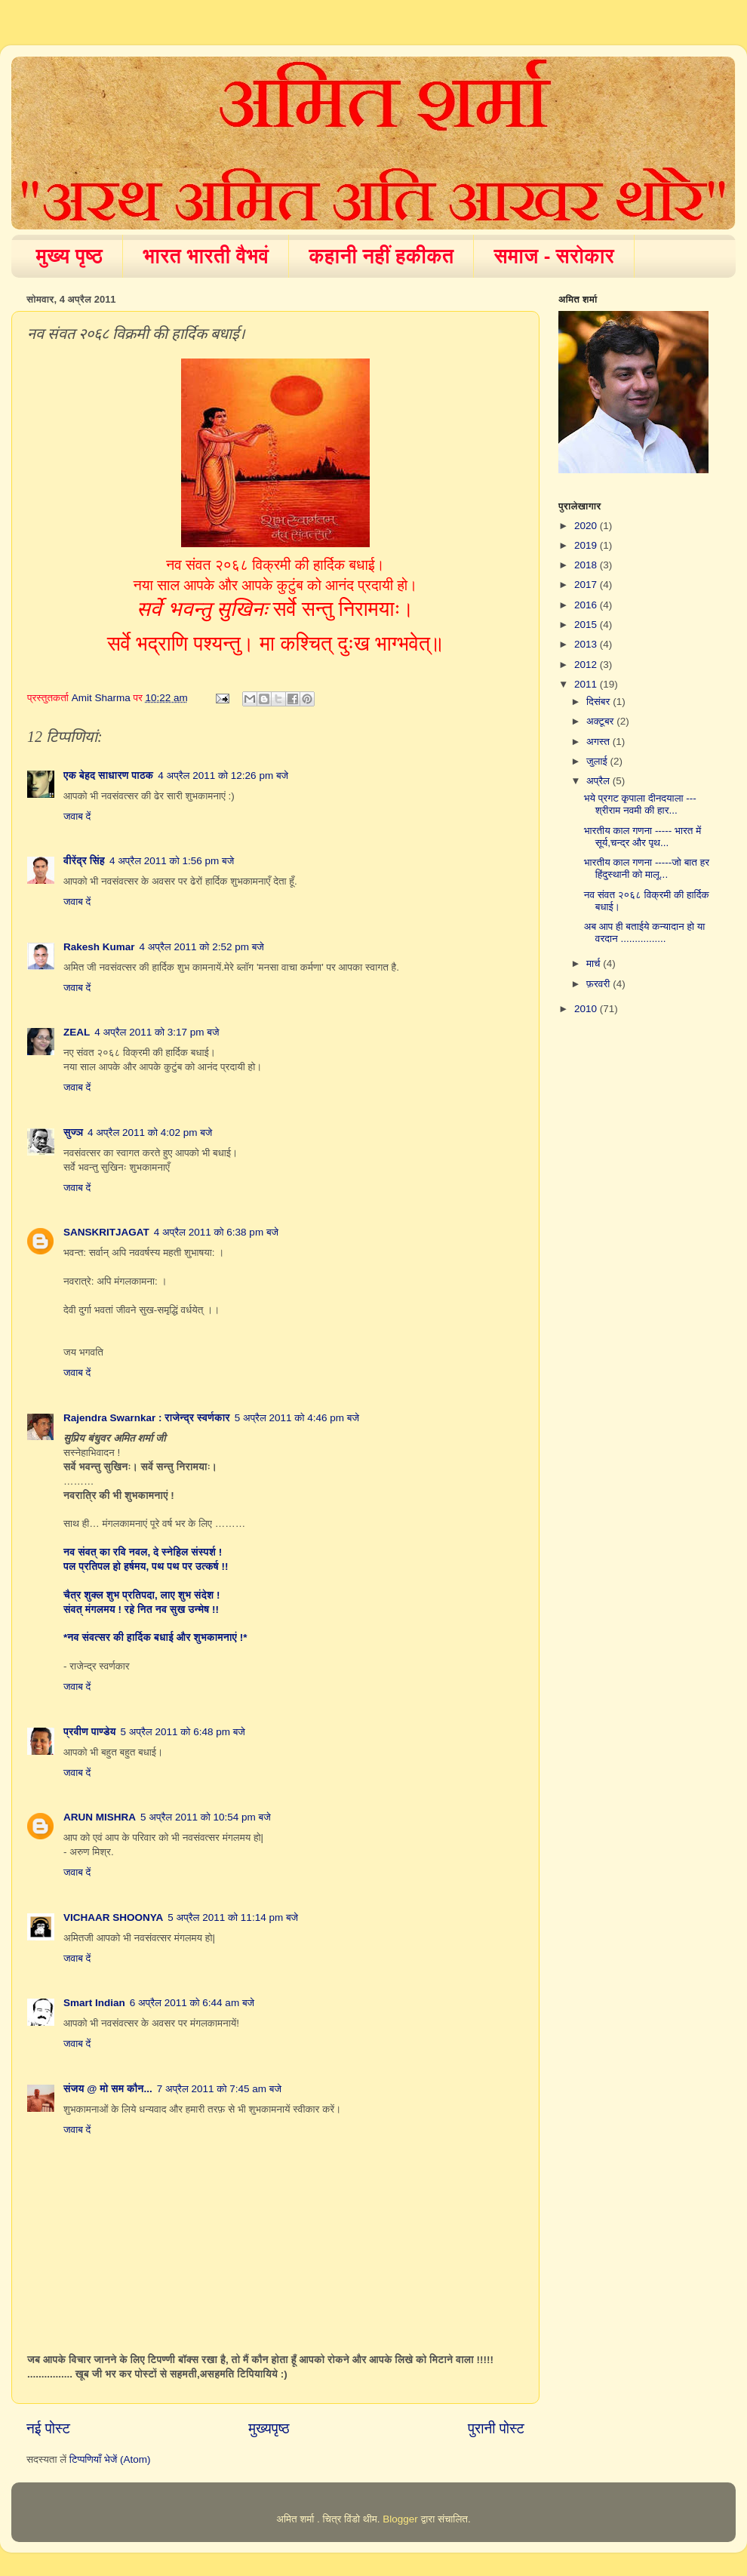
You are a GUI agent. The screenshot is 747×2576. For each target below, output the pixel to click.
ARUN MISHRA (99, 1817)
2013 (587, 644)
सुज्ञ (73, 1132)
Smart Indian (94, 2002)
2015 (587, 624)
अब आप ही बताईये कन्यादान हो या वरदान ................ (645, 932)
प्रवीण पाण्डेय (89, 1731)
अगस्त (599, 741)
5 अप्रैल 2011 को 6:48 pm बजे (183, 1731)
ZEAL (76, 1032)
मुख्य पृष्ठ (69, 256)
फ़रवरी (599, 983)
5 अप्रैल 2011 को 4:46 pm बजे (297, 1417)
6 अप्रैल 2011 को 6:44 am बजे (192, 2002)
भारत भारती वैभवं (206, 256)
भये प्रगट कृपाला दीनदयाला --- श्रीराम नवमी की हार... (640, 804)
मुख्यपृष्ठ (268, 2428)
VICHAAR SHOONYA (113, 1917)
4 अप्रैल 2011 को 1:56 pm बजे (171, 860)
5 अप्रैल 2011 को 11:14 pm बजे (233, 1917)
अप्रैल (599, 780)
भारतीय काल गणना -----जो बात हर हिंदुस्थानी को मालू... (646, 868)
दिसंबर (599, 701)
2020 (587, 525)
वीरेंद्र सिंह (84, 860)
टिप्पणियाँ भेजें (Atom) (110, 2459)
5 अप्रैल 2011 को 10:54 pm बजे (205, 1817)
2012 (587, 664)
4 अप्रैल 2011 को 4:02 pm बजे (150, 1132)
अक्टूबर (601, 721)
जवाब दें (77, 816)
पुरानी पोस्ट (496, 2428)
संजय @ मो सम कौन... (107, 2088)
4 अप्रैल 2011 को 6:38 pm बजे (216, 1232)
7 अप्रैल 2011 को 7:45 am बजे (219, 2088)
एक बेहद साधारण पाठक (108, 775)
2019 (587, 545)
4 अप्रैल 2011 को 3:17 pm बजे (156, 1032)
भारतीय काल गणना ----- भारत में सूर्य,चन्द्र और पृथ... (642, 836)
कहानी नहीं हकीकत (381, 256)
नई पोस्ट (48, 2428)
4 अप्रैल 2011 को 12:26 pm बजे (223, 775)
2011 (587, 684)
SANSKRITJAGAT (106, 1232)
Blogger (400, 2519)
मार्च (594, 963)
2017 (587, 584)
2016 (587, 605)
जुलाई (598, 761)
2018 (587, 565)
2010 (587, 1008)
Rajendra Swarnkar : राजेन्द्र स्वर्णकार (146, 1417)
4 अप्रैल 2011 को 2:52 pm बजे (202, 947)
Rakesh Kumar (99, 947)
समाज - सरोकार (553, 256)
